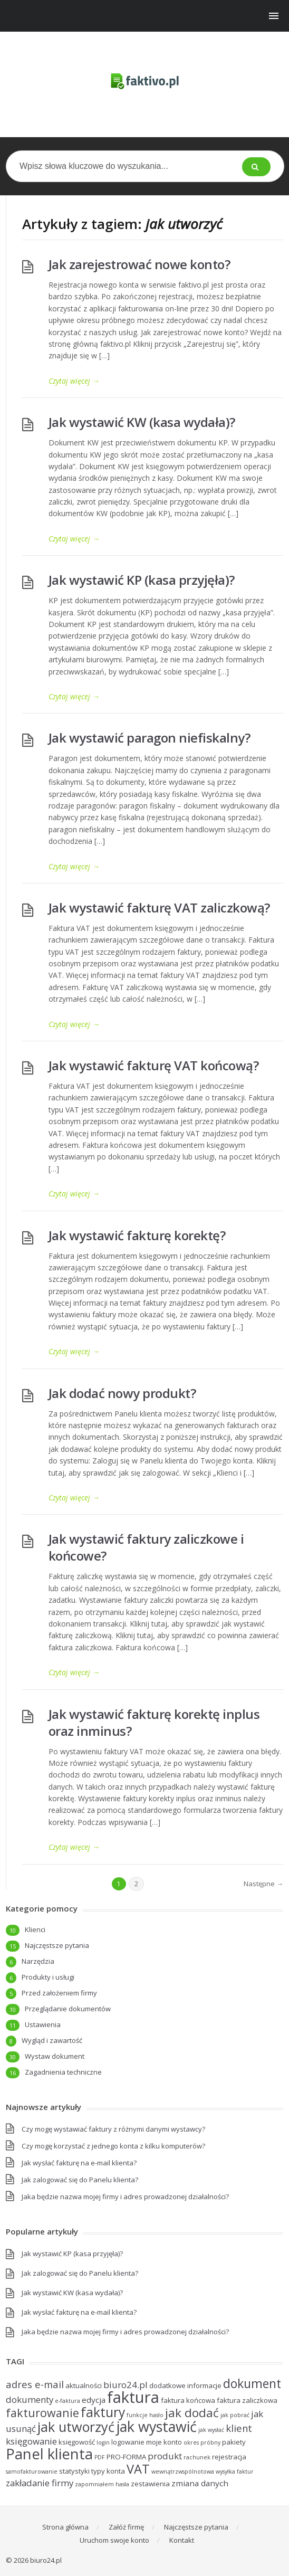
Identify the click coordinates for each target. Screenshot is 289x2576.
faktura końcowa (188, 2400)
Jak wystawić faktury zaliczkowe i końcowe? (146, 1547)
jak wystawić (156, 2426)
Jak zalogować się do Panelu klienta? (80, 2179)
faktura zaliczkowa (247, 2400)
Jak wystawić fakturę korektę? (137, 1235)
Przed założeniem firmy (59, 1993)
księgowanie (31, 2441)
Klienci (35, 1929)
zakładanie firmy (39, 2483)
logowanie (127, 2442)
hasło (156, 2415)
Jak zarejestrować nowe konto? (139, 264)
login (103, 2442)
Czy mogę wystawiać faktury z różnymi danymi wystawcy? (113, 2129)
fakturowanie (42, 2412)
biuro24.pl (125, 2385)
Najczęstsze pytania (57, 1945)
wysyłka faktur (235, 2471)
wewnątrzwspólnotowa (182, 2471)
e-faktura (67, 2400)
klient (239, 2428)
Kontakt (181, 2540)
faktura (133, 2397)
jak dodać (192, 2412)
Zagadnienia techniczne (63, 2072)
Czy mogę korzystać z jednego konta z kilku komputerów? (113, 2146)
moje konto (164, 2442)
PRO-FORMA (126, 2456)
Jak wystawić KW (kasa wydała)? (142, 422)
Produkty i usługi (48, 1977)
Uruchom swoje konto (114, 2540)
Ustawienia (43, 2024)
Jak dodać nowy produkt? (122, 1393)
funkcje (137, 2415)
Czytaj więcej (74, 381)
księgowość (77, 2442)
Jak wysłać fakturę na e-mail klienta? (79, 2163)
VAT (138, 2468)
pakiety (234, 2442)
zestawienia (150, 2483)
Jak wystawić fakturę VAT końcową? (154, 1065)
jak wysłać (211, 2430)
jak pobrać (234, 2415)
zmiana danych (199, 2483)
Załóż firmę (126, 2527)
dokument (252, 2383)
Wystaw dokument (54, 2056)
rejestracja (229, 2456)
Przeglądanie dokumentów (68, 2008)
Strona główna (65, 2527)
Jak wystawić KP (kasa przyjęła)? (142, 579)
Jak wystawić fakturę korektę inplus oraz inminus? (154, 1722)
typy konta (108, 2471)
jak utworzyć (75, 2427)
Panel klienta (49, 2454)
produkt (165, 2456)
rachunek (197, 2457)
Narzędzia (38, 1961)
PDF (99, 2457)
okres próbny (202, 2442)
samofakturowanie (31, 2471)
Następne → (263, 1883)
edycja (93, 2399)
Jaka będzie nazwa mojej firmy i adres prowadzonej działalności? (125, 2196)
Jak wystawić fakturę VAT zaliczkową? (159, 907)
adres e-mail (35, 2384)
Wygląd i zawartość (52, 2040)
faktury (103, 2412)
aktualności (83, 2385)
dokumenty (29, 2399)
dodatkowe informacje (185, 2385)
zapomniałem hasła (102, 2484)
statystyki (74, 2471)
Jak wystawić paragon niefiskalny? (150, 737)
